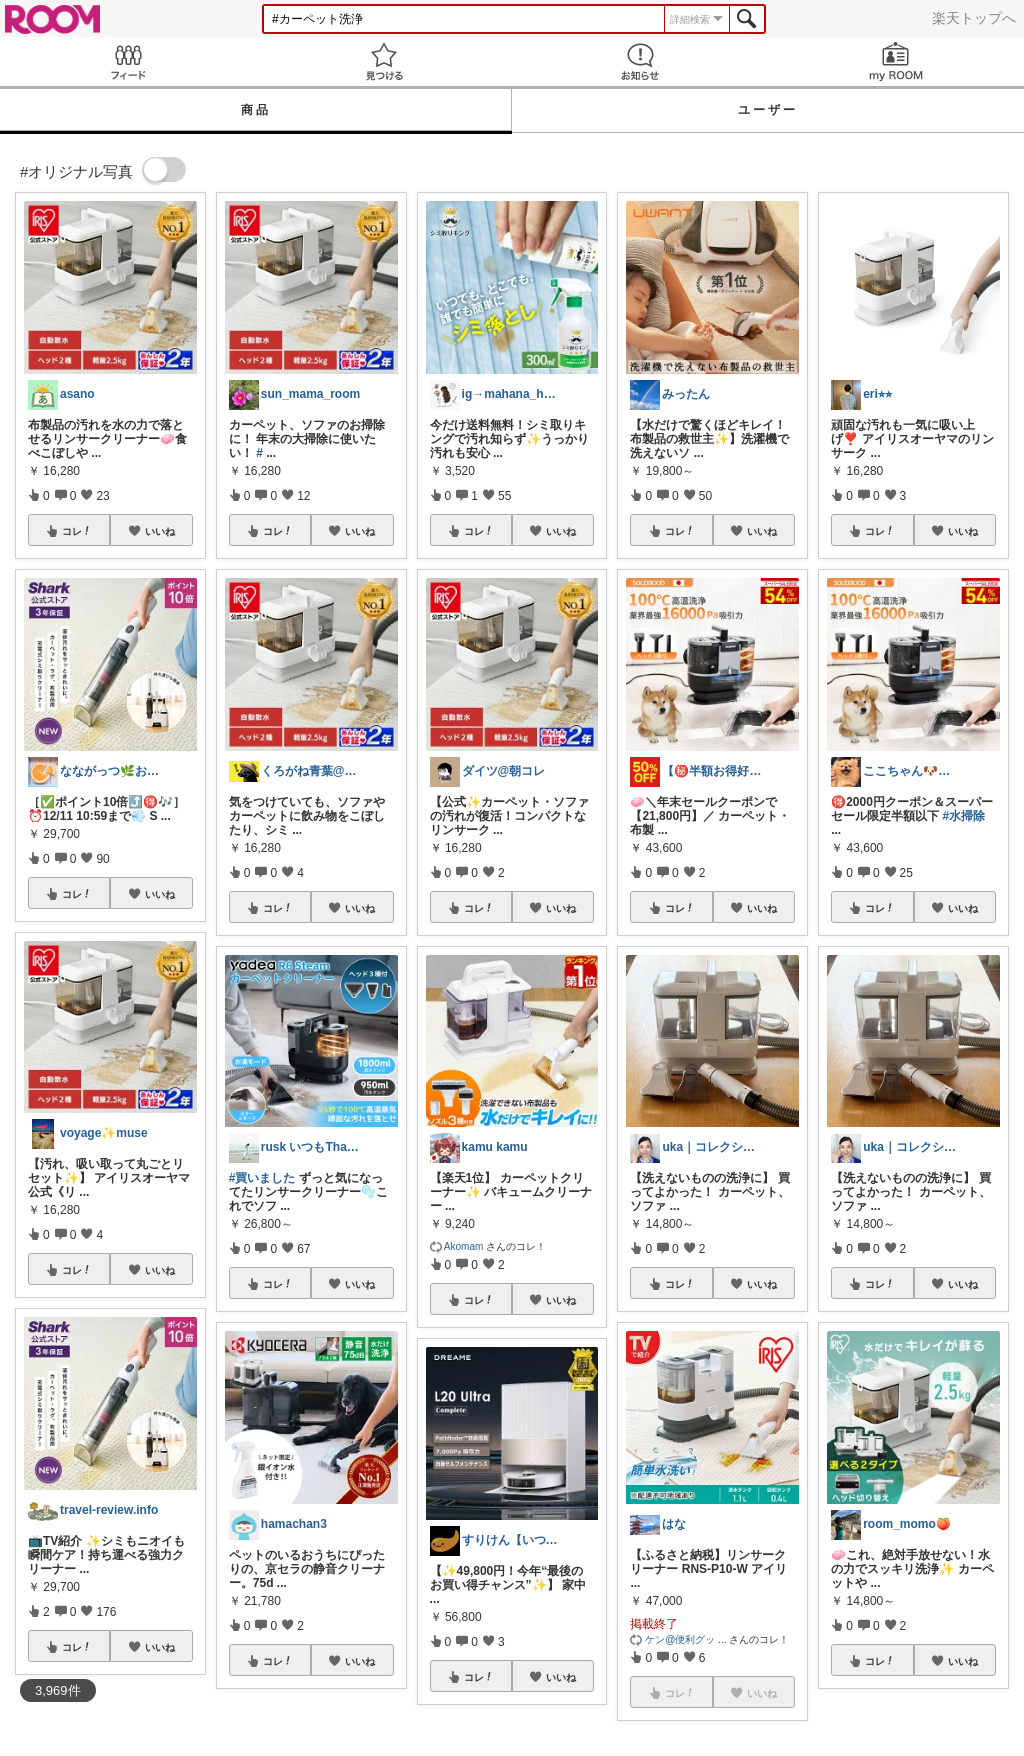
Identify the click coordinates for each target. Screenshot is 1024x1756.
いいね (160, 531)
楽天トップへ (974, 18)
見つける (384, 61)
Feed (128, 61)
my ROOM (896, 61)
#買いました (262, 1178)
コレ (77, 531)
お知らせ (640, 61)
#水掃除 (964, 816)
